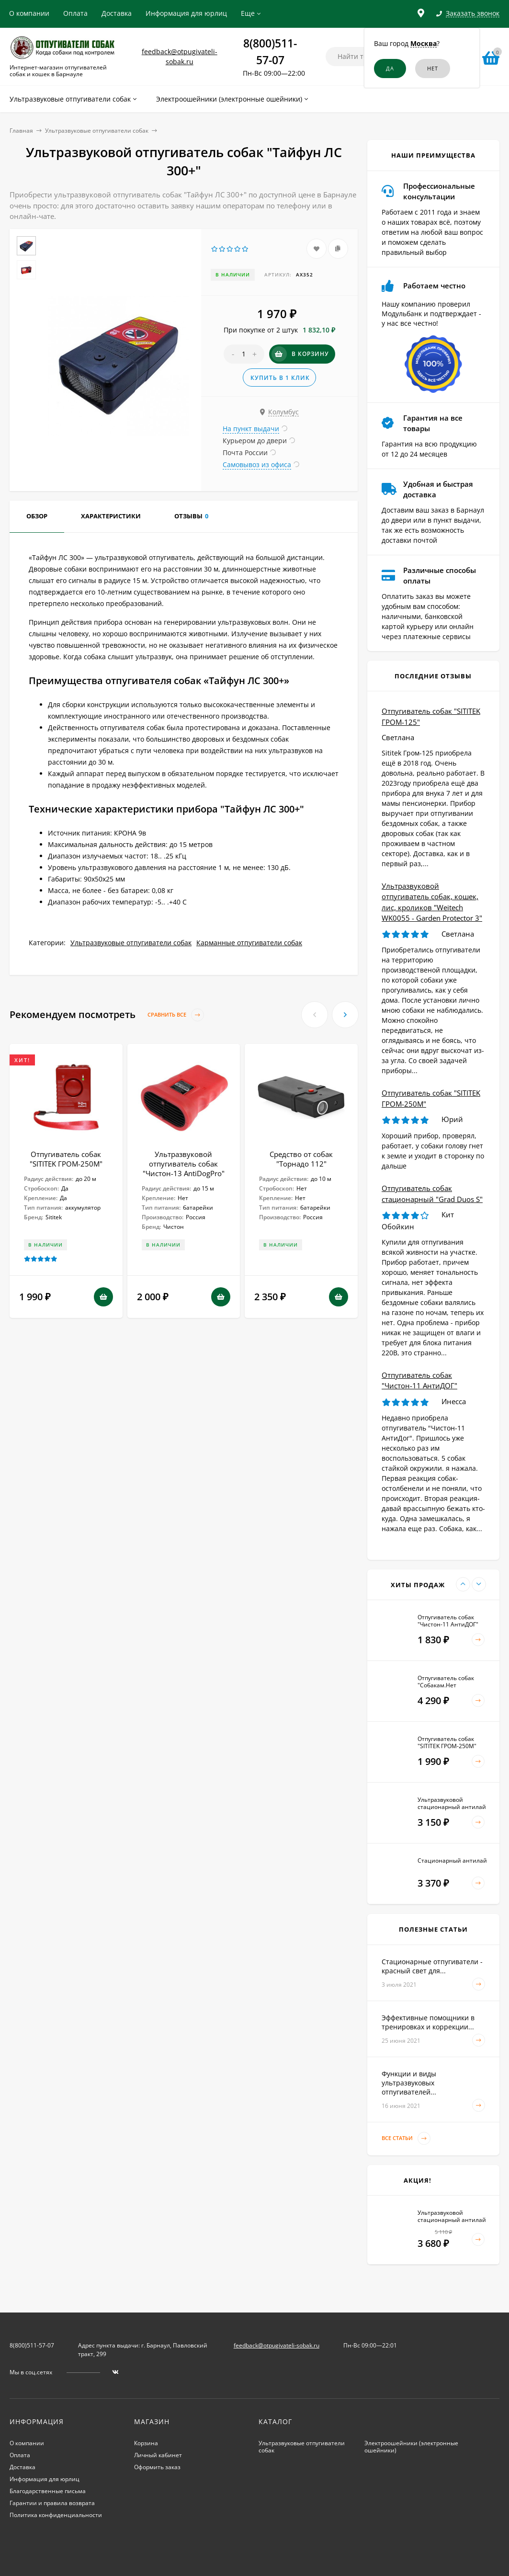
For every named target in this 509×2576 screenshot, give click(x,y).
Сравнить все (175, 1014)
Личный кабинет (158, 2455)
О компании (29, 13)
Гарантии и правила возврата (52, 2503)
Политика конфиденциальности (56, 2515)
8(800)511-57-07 (32, 2345)
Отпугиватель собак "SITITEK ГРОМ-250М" (66, 1158)
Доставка (117, 13)
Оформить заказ (157, 2467)
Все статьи (406, 2138)
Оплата (75, 13)
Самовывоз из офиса (257, 464)
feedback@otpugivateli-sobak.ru (276, 2345)
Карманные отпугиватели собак (249, 942)
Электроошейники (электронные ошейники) (411, 2446)
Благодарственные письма (48, 2491)
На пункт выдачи (251, 428)
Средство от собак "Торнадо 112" (301, 1158)
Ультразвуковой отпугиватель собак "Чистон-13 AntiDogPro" (184, 1163)
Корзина (146, 2443)
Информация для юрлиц (186, 13)
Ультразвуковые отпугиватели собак (96, 130)
